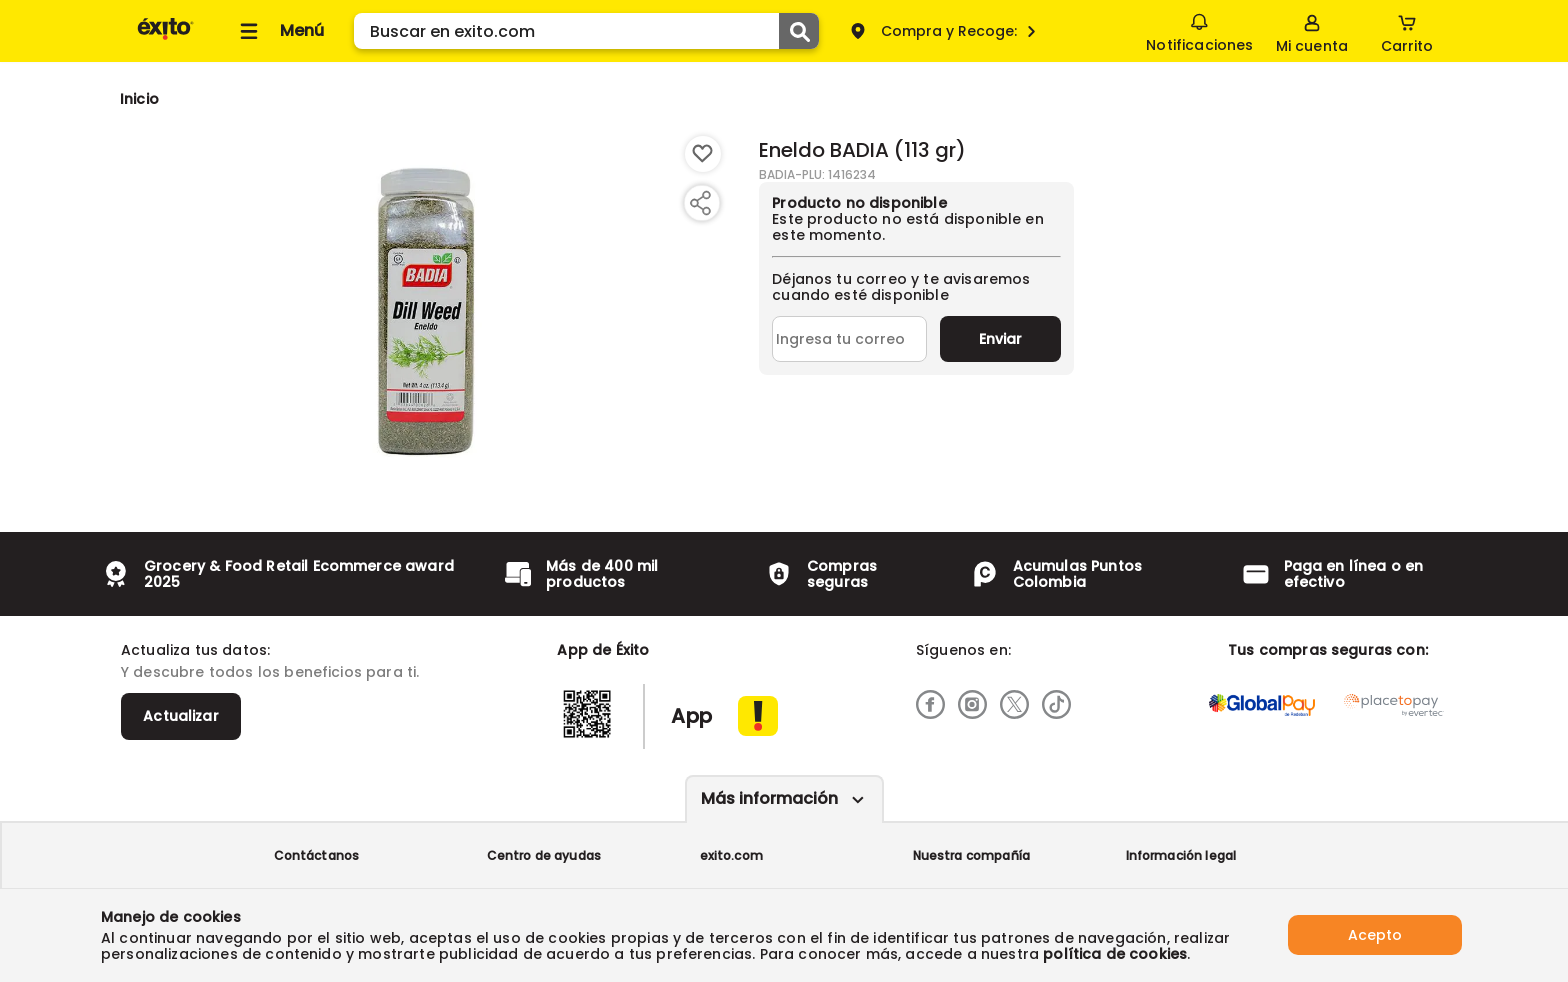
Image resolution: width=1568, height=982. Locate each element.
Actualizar (181, 716)
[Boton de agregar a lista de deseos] (703, 154)
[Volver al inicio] (165, 38)
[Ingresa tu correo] (849, 339)
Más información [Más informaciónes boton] (769, 798)
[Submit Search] (799, 31)
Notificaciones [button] (1199, 30)
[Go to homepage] (139, 99)
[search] (586, 31)
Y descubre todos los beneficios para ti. (270, 672)
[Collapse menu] (279, 31)
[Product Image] (426, 311)
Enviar (1000, 339)
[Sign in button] (1312, 31)
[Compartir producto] (700, 203)
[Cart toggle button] (1407, 31)
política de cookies (1115, 954)
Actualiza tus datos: (195, 650)
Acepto (1375, 935)
